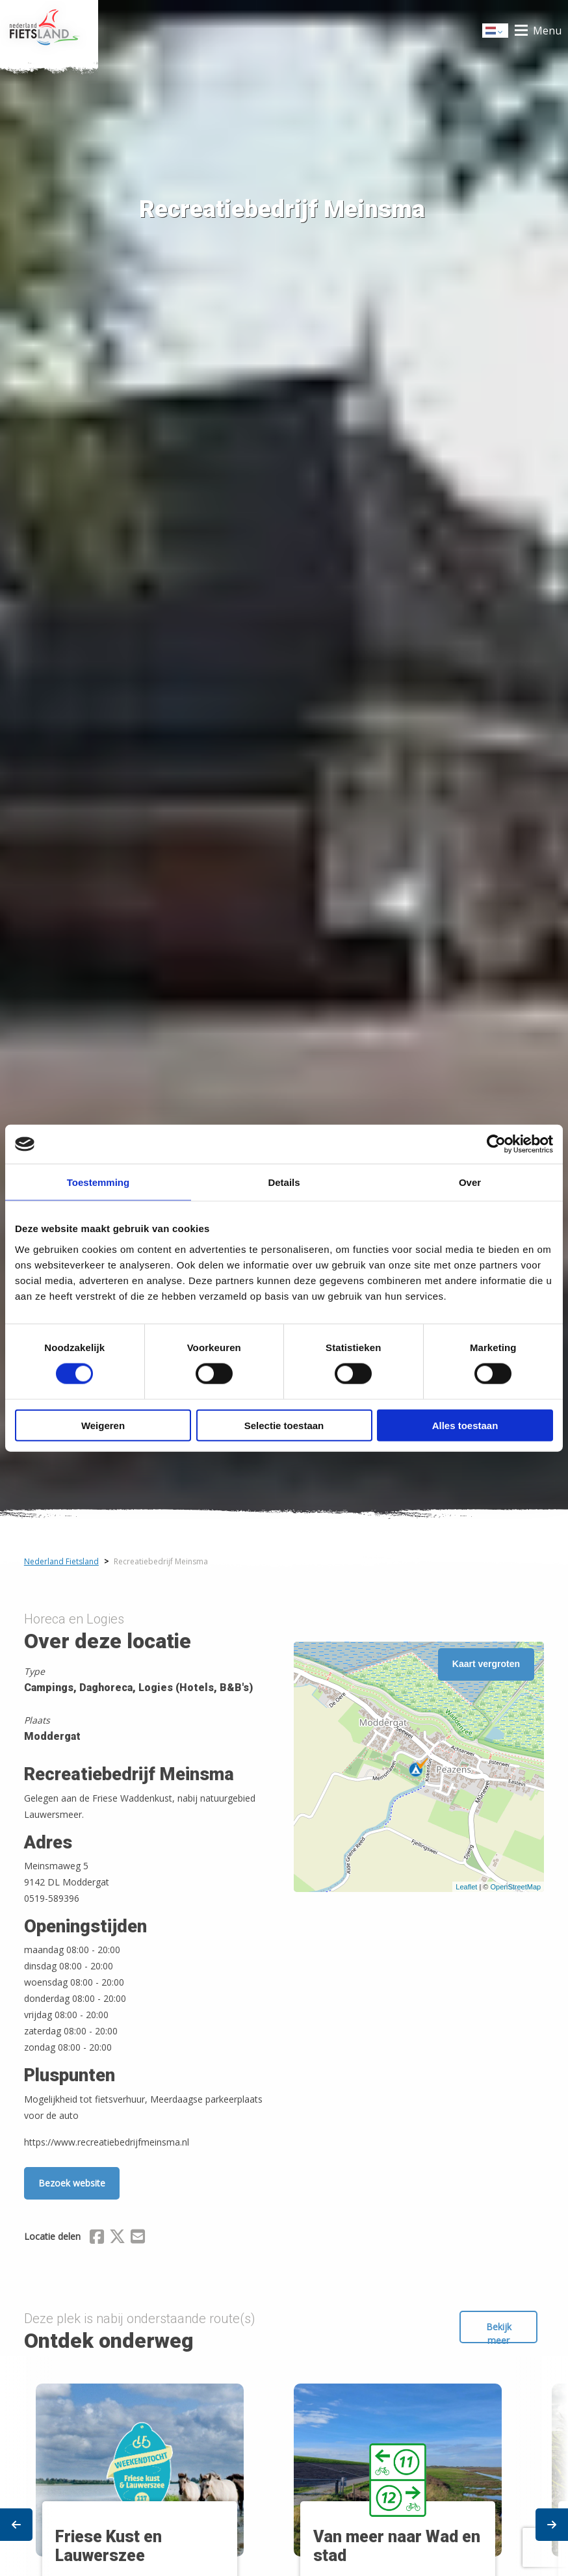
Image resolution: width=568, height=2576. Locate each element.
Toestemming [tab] (98, 1182)
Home (49, 30)
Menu (547, 30)
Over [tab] (470, 1182)
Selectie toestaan (284, 1424)
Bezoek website (71, 2183)
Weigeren (103, 1424)
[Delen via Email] (138, 2238)
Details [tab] (284, 1182)
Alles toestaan (465, 1424)
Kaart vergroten (486, 1664)
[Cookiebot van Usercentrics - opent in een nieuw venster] (496, 1144)
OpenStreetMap (515, 1887)
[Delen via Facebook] (97, 2238)
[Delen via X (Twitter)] (117, 2238)
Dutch (495, 31)
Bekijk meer (498, 2331)
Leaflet (466, 1887)
